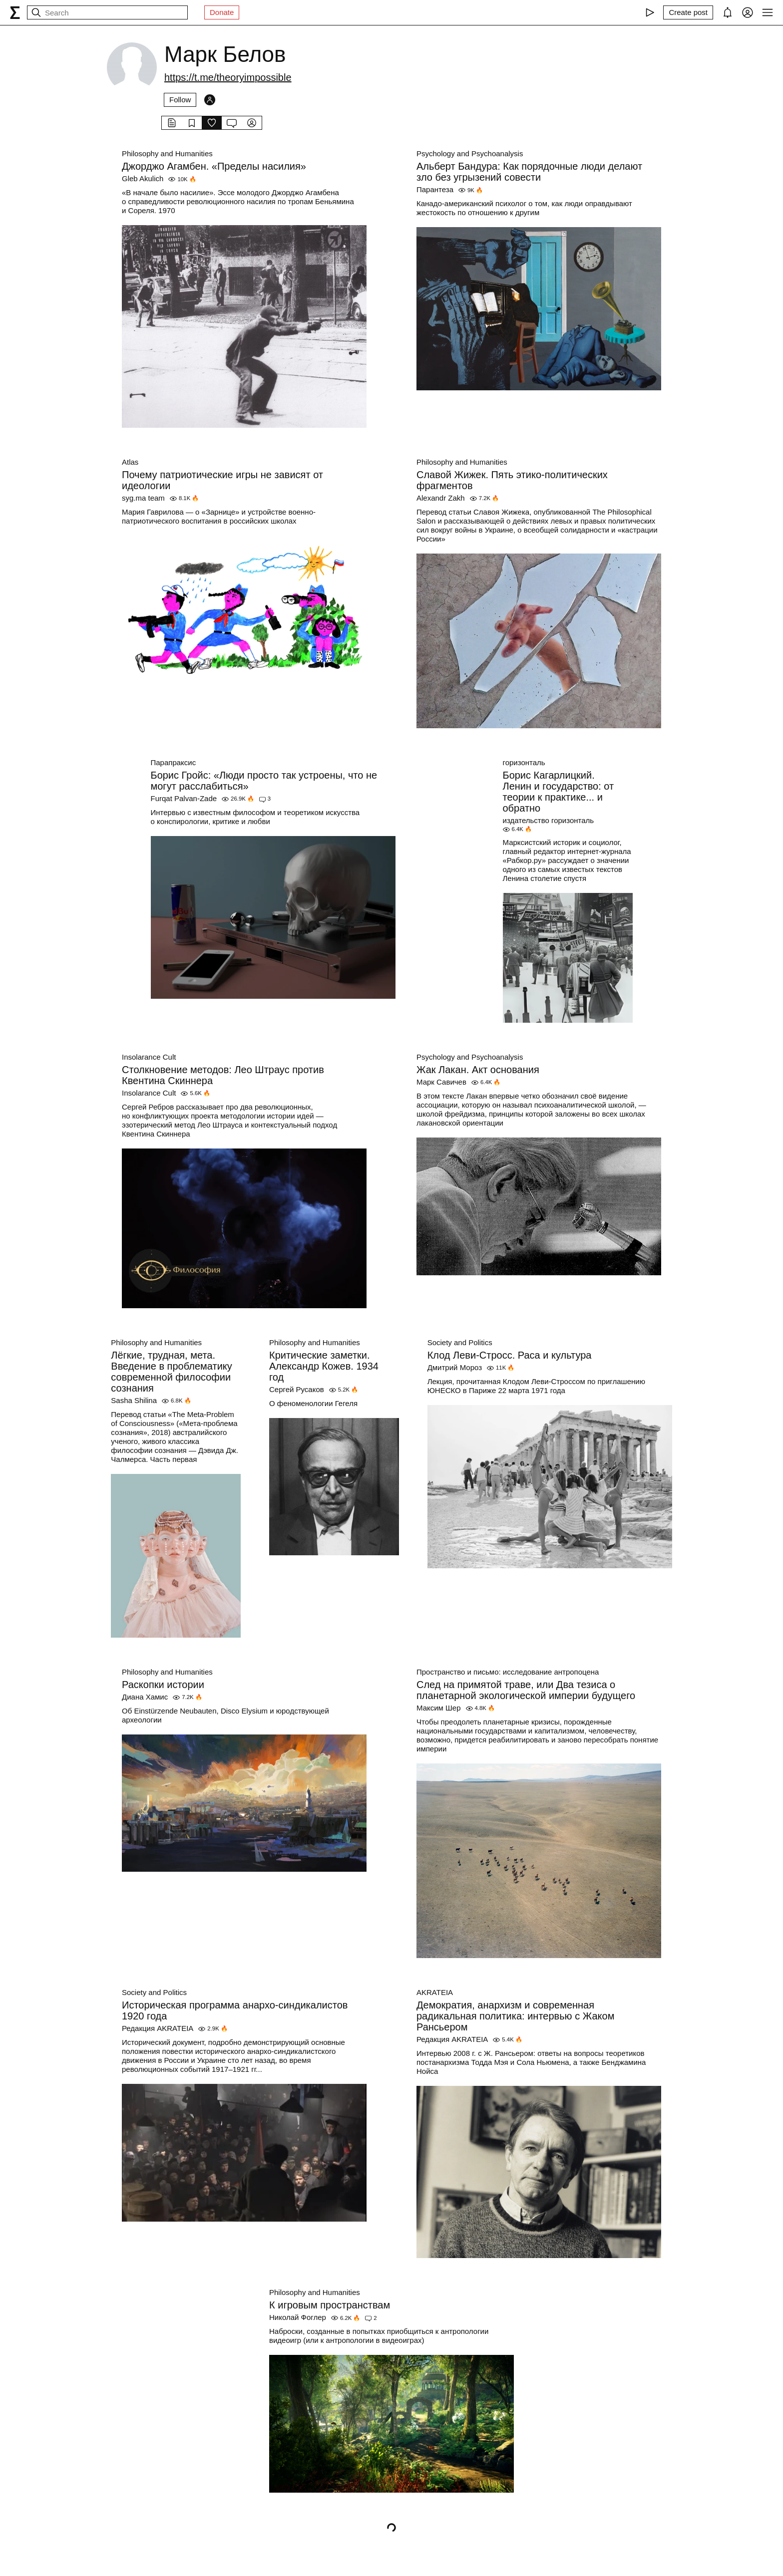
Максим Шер (438, 1708)
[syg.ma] (15, 12)
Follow (180, 99)
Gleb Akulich (142, 178)
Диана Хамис (145, 1697)
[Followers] (209, 99)
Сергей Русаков (296, 1389)
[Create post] (688, 12)
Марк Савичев (441, 1082)
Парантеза (434, 189)
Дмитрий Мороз (454, 1367)
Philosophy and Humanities (167, 153)
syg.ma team (143, 498)
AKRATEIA (434, 1992)
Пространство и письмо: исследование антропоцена (507, 1672)
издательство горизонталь (548, 820)
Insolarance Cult (149, 1057)
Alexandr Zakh (440, 498)
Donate (222, 12)
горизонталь (524, 762)
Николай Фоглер (297, 2317)
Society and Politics (459, 1342)
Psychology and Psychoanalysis (469, 153)
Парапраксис (173, 762)
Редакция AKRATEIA (157, 2028)
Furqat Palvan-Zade (184, 798)
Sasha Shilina (134, 1400)
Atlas (130, 462)
